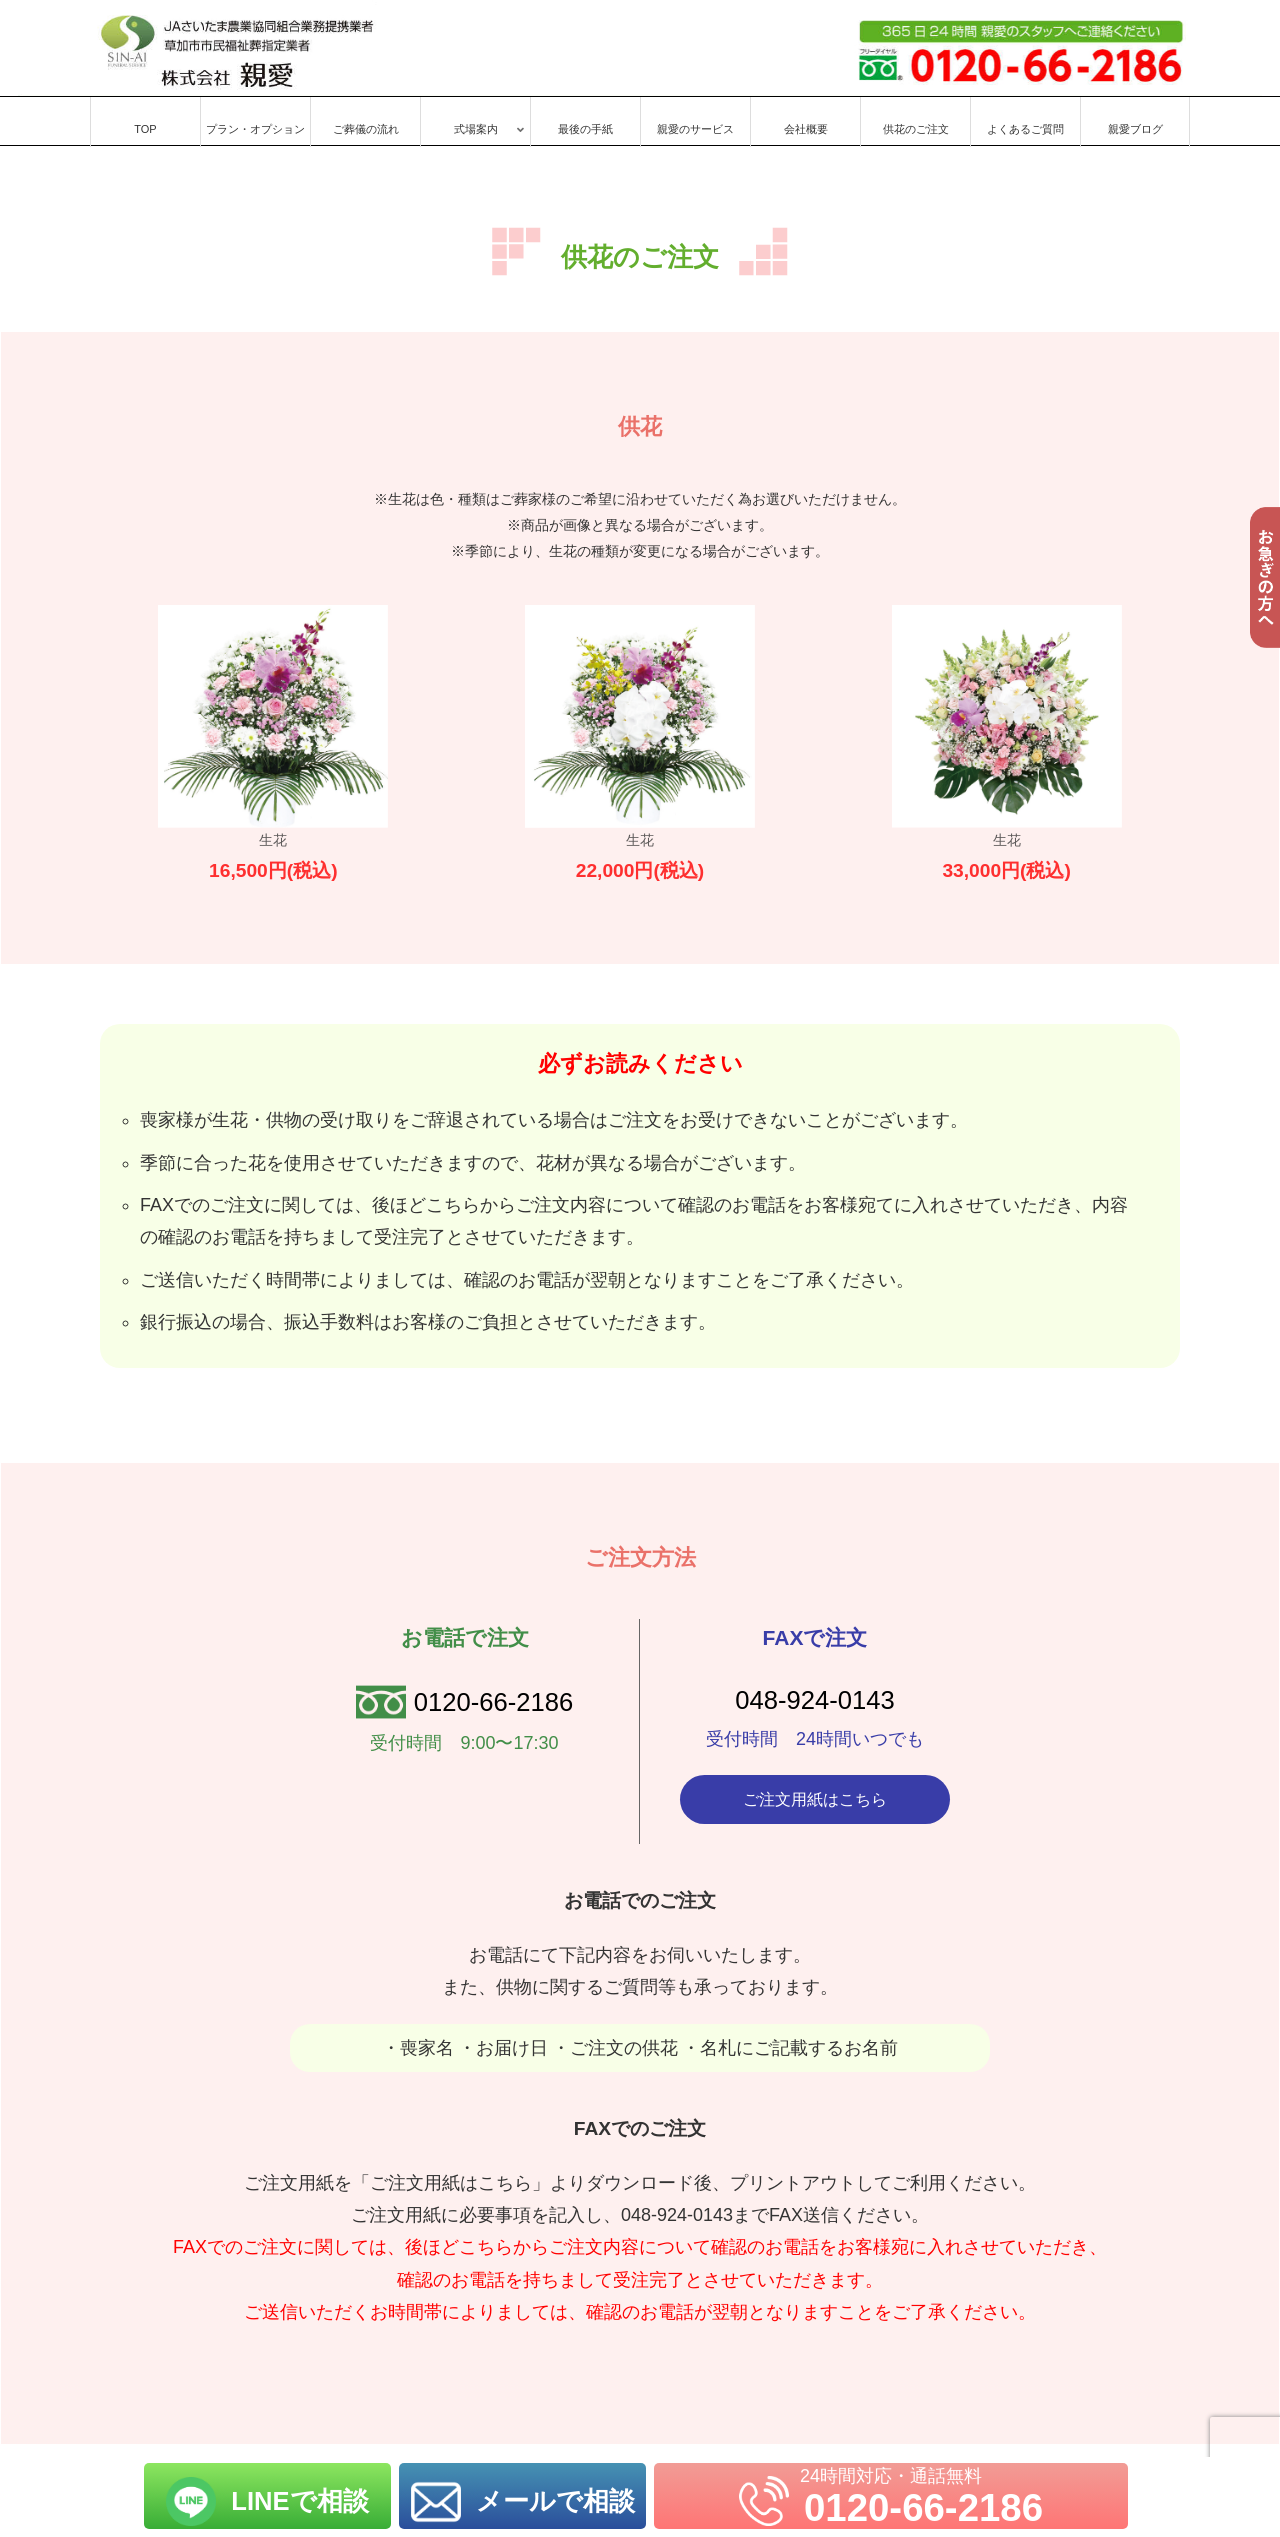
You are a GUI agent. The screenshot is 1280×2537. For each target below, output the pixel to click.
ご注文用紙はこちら (815, 1801)
